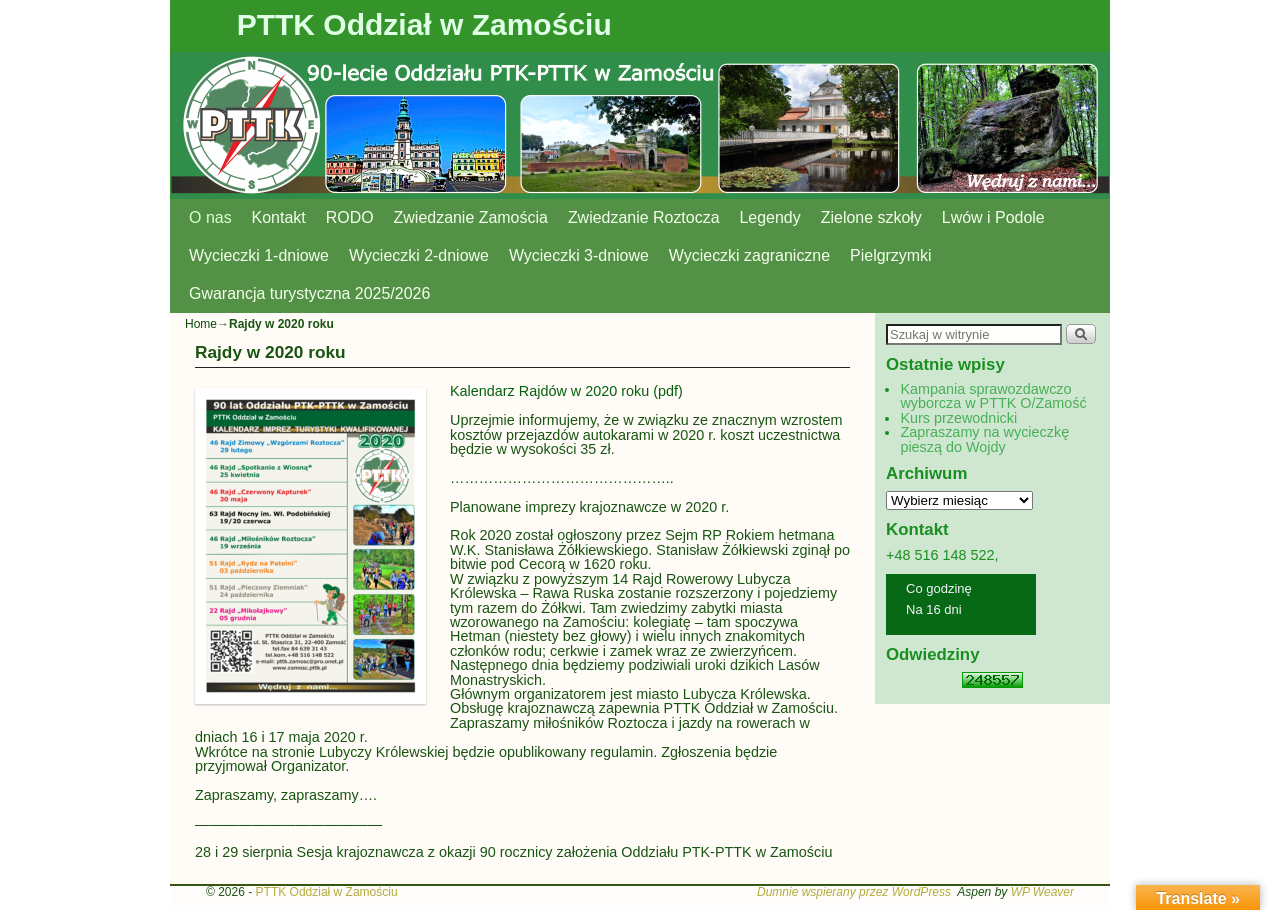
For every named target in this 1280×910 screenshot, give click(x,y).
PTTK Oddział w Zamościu (424, 24)
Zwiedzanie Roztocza (644, 217)
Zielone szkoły (871, 217)
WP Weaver (1042, 892)
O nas (210, 217)
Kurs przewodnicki (958, 418)
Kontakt (279, 217)
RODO (350, 217)
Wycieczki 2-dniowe (419, 255)
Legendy (770, 217)
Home (201, 324)
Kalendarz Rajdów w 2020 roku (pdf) (568, 391)
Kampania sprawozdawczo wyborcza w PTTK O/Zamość (993, 396)
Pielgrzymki (891, 255)
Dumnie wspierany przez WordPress (854, 892)
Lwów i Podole (993, 217)
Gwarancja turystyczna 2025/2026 (309, 293)
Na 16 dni (934, 609)
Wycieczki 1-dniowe (259, 255)
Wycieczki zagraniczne (749, 255)
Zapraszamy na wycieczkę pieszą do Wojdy (984, 439)
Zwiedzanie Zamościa (471, 217)
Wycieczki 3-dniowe (579, 255)
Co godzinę (939, 588)
